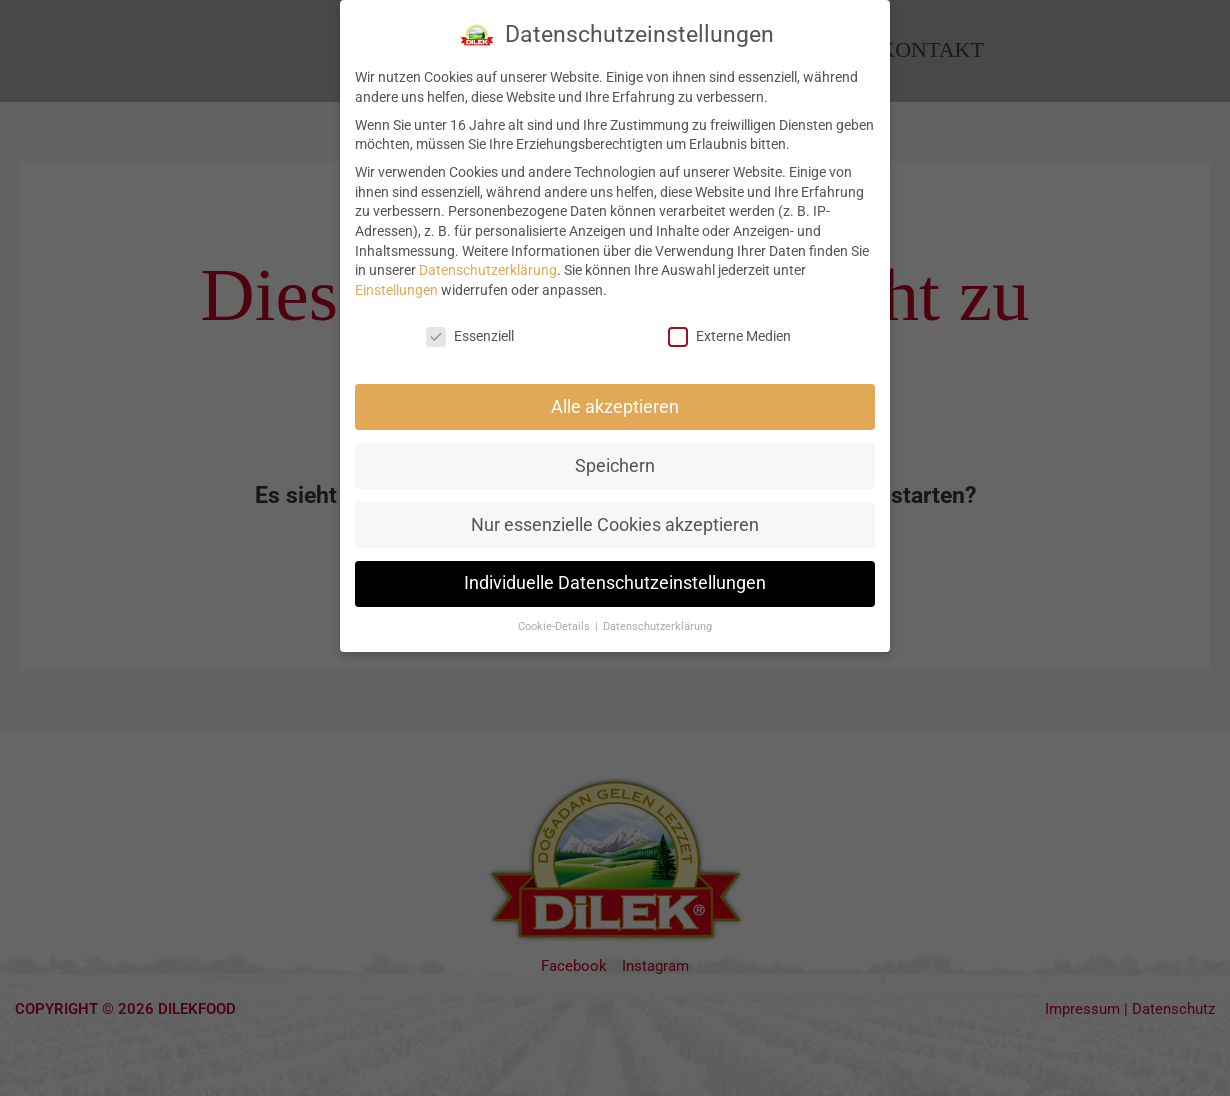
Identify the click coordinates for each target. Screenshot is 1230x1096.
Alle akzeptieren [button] (615, 396)
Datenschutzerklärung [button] (657, 616)
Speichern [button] (615, 455)
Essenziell (470, 325)
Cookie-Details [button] (555, 616)
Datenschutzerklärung (488, 259)
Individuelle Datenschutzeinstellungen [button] (615, 573)
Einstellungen (396, 279)
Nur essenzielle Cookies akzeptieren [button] (615, 514)
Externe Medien (729, 325)
